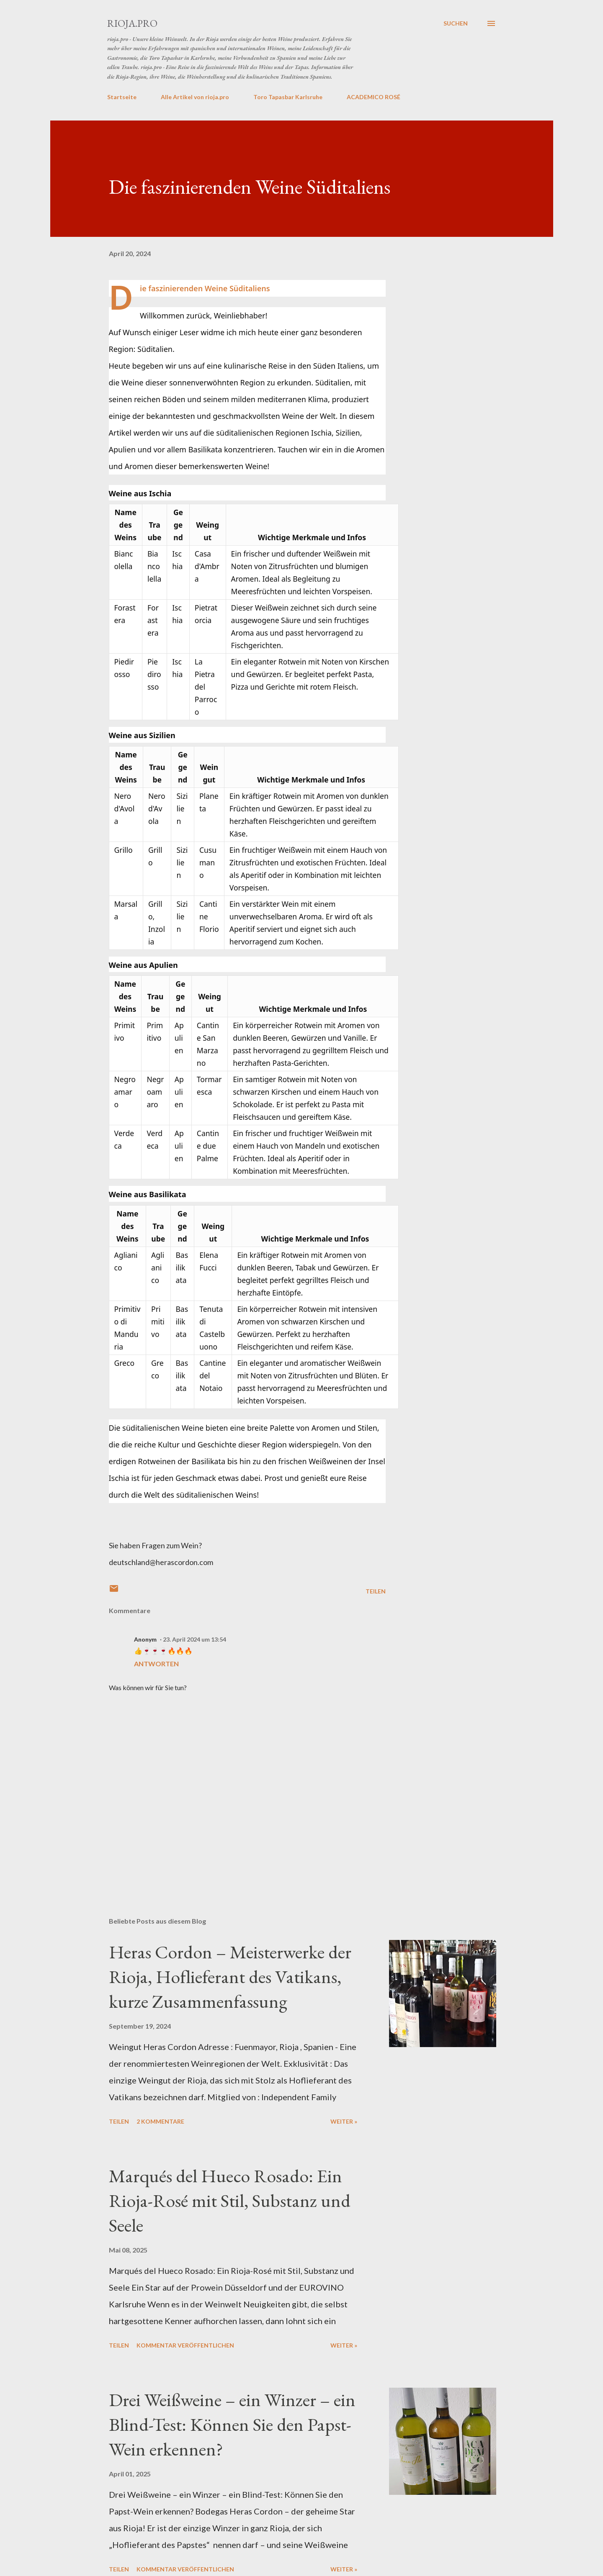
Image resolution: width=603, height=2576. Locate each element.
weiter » (343, 2121)
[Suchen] (455, 23)
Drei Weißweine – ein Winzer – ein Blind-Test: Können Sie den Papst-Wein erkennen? (232, 2424)
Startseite (122, 96)
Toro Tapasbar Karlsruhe (287, 96)
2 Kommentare (160, 2121)
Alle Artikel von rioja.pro (195, 96)
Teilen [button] (376, 1591)
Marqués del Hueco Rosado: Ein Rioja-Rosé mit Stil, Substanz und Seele (229, 2200)
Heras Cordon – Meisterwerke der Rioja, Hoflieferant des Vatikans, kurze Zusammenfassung (230, 1976)
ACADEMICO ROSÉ (373, 96)
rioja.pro (132, 23)
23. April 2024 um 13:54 (194, 1639)
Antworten (156, 1664)
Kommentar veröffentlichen (185, 2345)
